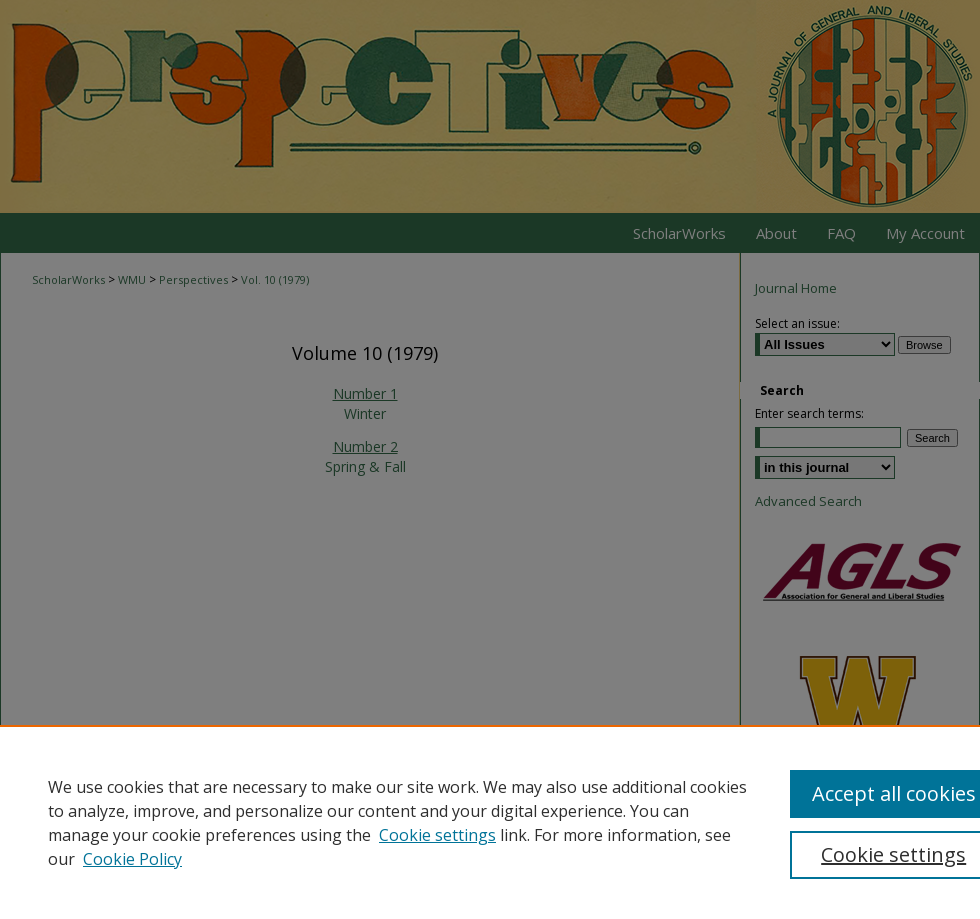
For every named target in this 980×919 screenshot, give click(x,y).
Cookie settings (437, 835)
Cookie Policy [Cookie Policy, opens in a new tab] (132, 859)
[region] (490, 822)
